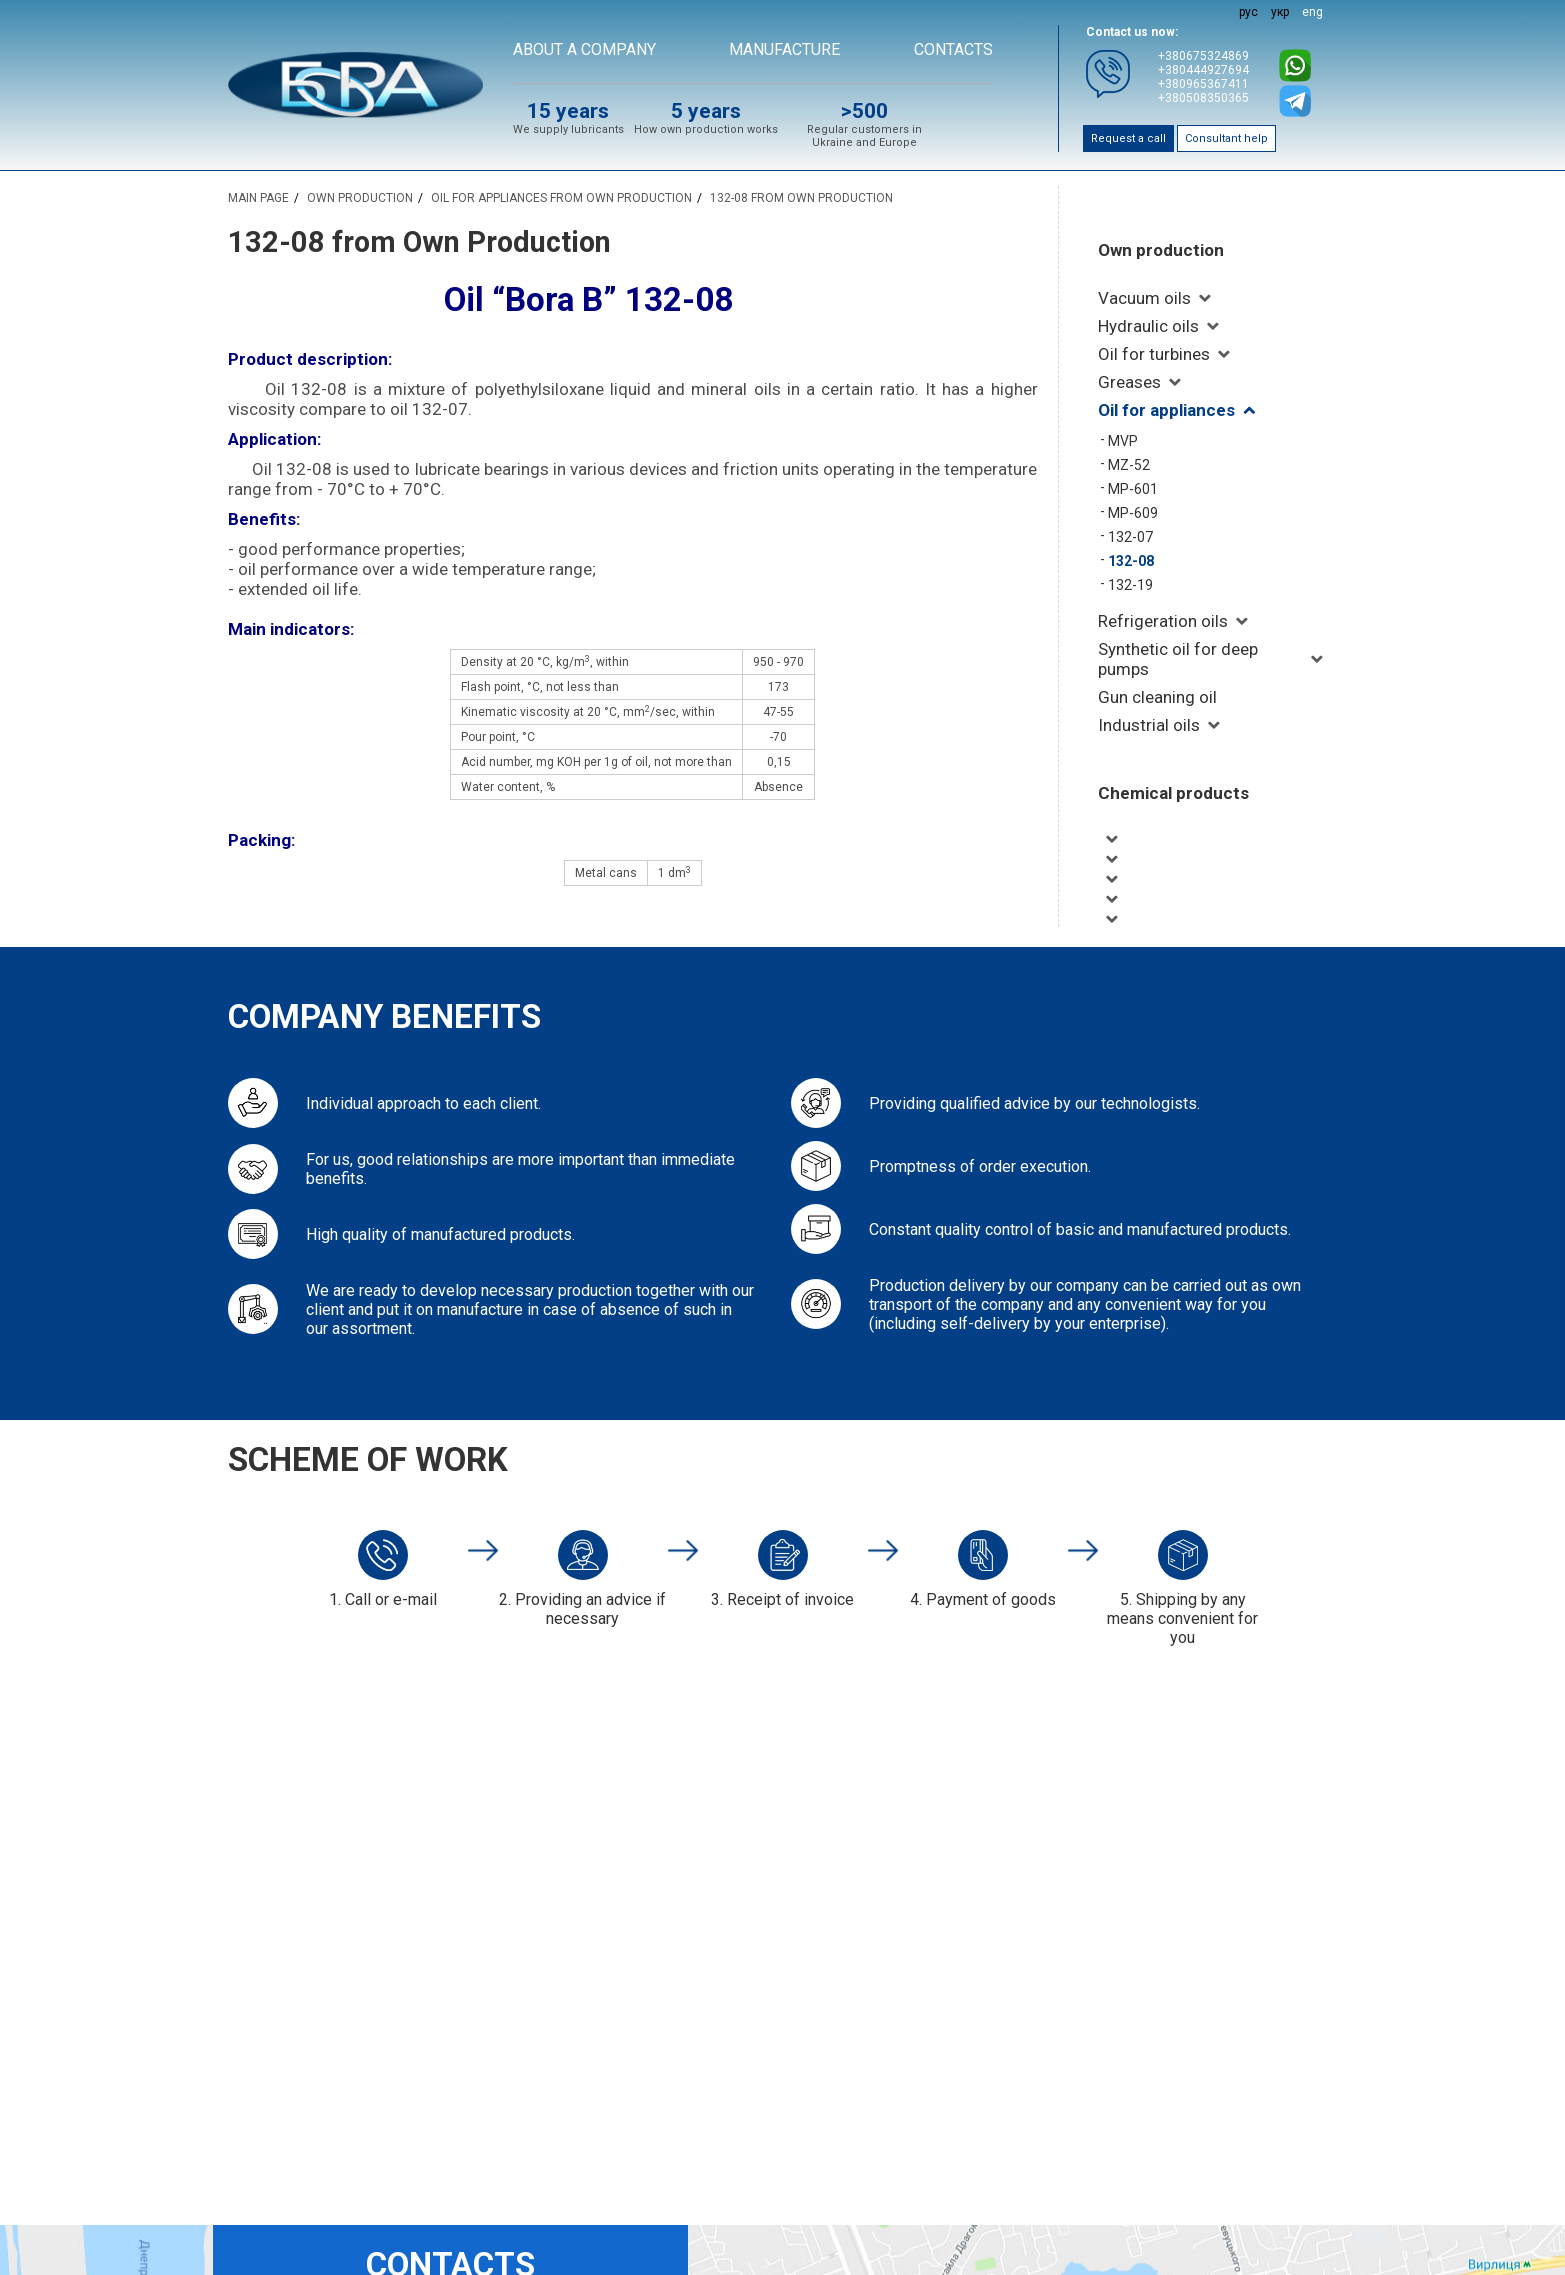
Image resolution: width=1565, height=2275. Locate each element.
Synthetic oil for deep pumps (1178, 659)
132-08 (1131, 561)
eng (1312, 12)
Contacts (953, 49)
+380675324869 (1203, 56)
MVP (1123, 441)
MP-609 (1133, 513)
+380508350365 (1203, 98)
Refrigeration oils (1163, 621)
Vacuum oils (1144, 298)
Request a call (1128, 138)
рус (1248, 12)
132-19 (1130, 585)
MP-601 (1133, 489)
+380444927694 (1203, 70)
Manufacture (784, 49)
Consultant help (1226, 138)
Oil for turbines (1154, 354)
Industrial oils (1149, 725)
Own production (1161, 250)
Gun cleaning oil (1157, 697)
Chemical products (1173, 793)
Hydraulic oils (1148, 326)
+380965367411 (1203, 84)
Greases (1129, 382)
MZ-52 (1129, 465)
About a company (584, 49)
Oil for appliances (1166, 410)
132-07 (1130, 537)
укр (1280, 12)
